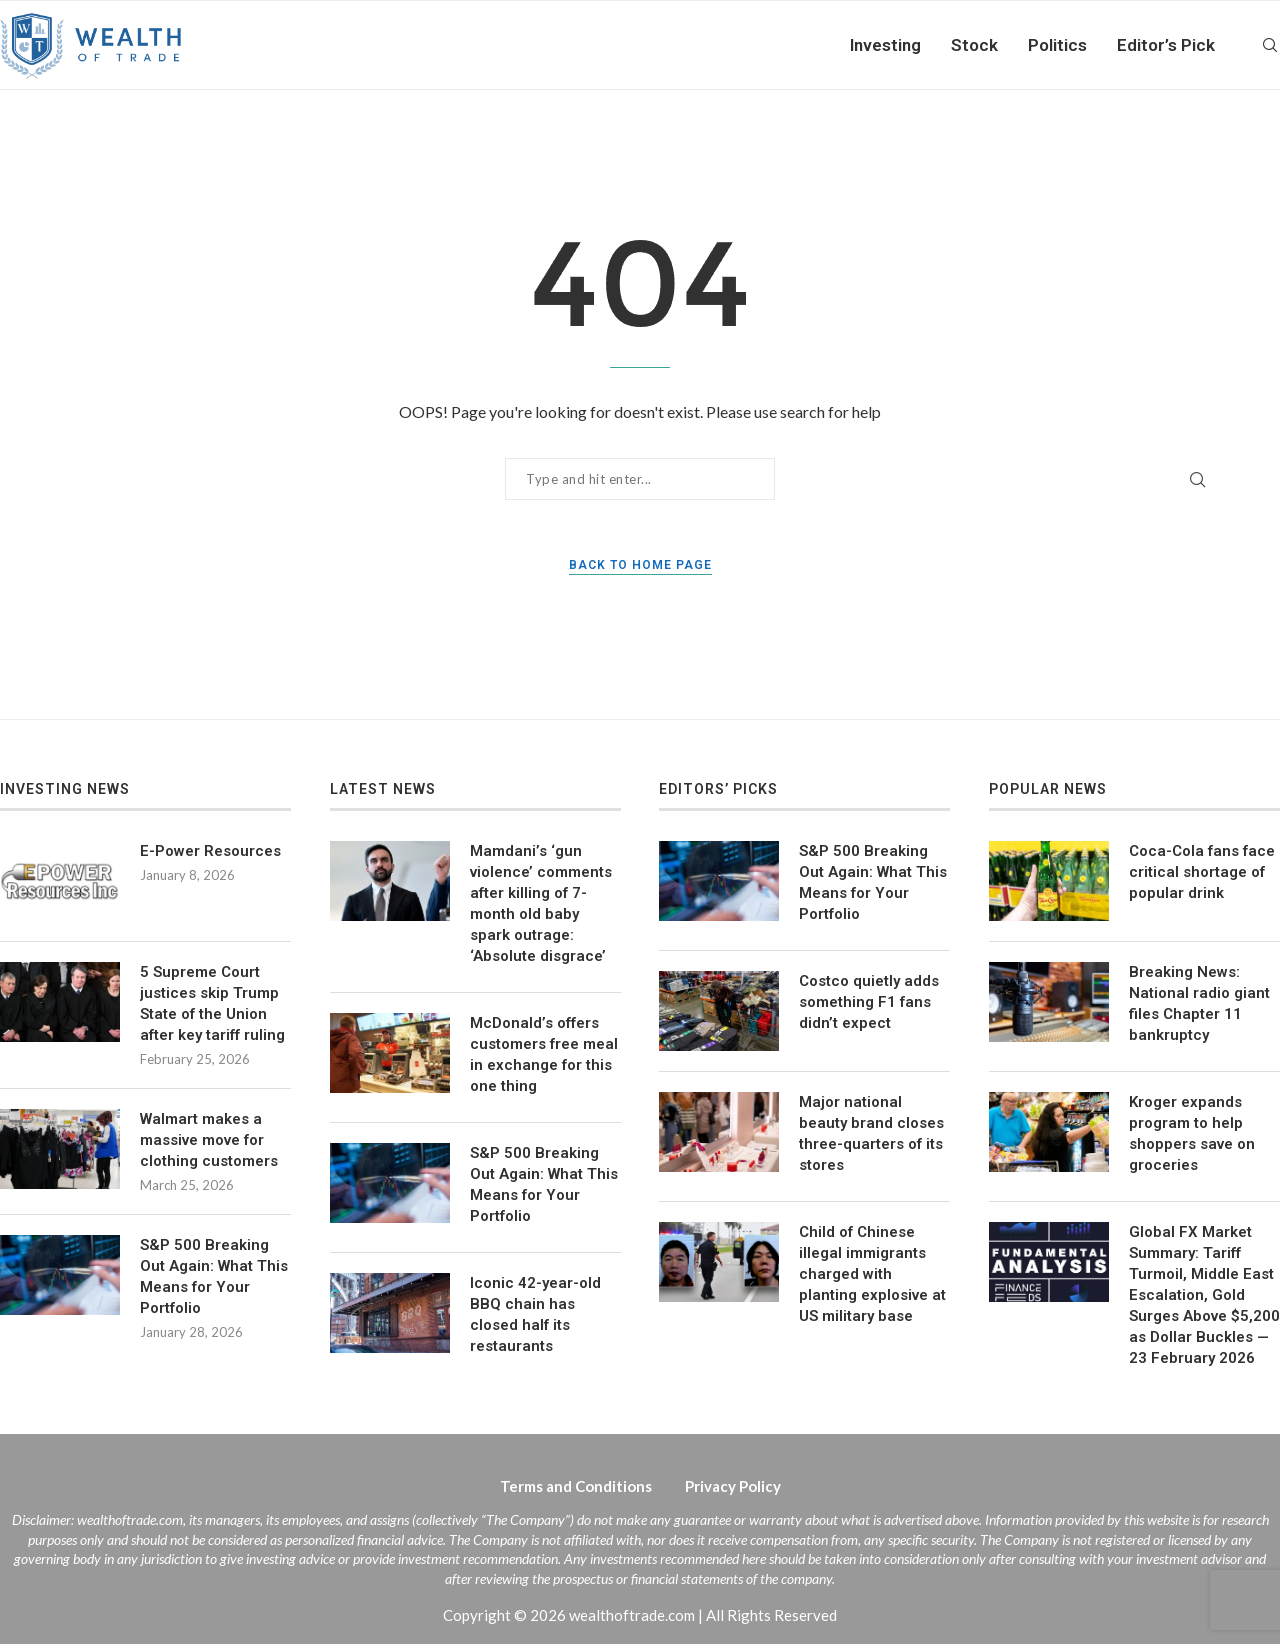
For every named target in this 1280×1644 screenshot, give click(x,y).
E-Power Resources (210, 851)
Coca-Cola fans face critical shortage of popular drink (1202, 872)
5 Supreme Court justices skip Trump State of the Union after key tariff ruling (212, 1003)
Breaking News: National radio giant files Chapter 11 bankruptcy (1199, 1003)
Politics (1057, 45)
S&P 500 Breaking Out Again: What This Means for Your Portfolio (214, 1276)
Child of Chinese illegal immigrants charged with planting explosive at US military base (872, 1274)
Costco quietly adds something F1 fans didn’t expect (869, 1002)
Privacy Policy (733, 1486)
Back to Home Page (640, 565)
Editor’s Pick (1166, 45)
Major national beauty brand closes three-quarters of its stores (871, 1133)
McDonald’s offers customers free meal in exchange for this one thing (544, 1054)
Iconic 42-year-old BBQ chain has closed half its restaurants (535, 1314)
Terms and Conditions (576, 1486)
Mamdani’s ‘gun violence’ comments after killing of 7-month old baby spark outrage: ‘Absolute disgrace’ (541, 903)
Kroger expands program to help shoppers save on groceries (1192, 1133)
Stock (974, 45)
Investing (885, 45)
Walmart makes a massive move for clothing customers (209, 1140)
